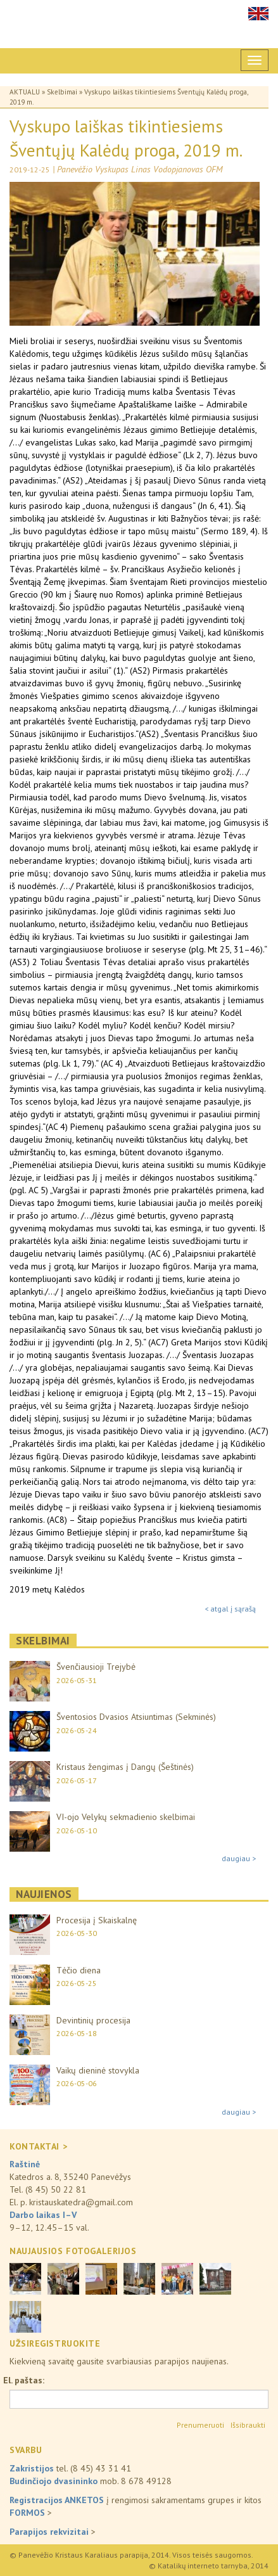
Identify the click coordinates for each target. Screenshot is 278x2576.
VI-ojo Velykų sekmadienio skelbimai (125, 1817)
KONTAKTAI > (38, 2146)
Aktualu (24, 91)
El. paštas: (23, 2380)
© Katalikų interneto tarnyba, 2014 (209, 2565)
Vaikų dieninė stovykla (97, 2070)
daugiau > (239, 1858)
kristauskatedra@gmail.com (81, 2202)
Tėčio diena (78, 1970)
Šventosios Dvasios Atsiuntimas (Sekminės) (136, 1716)
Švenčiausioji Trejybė (96, 1666)
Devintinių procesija (93, 2020)
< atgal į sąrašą (230, 1608)
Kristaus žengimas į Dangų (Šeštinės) (125, 1766)
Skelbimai (62, 91)
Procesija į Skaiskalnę (96, 1920)
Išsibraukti (248, 2425)
